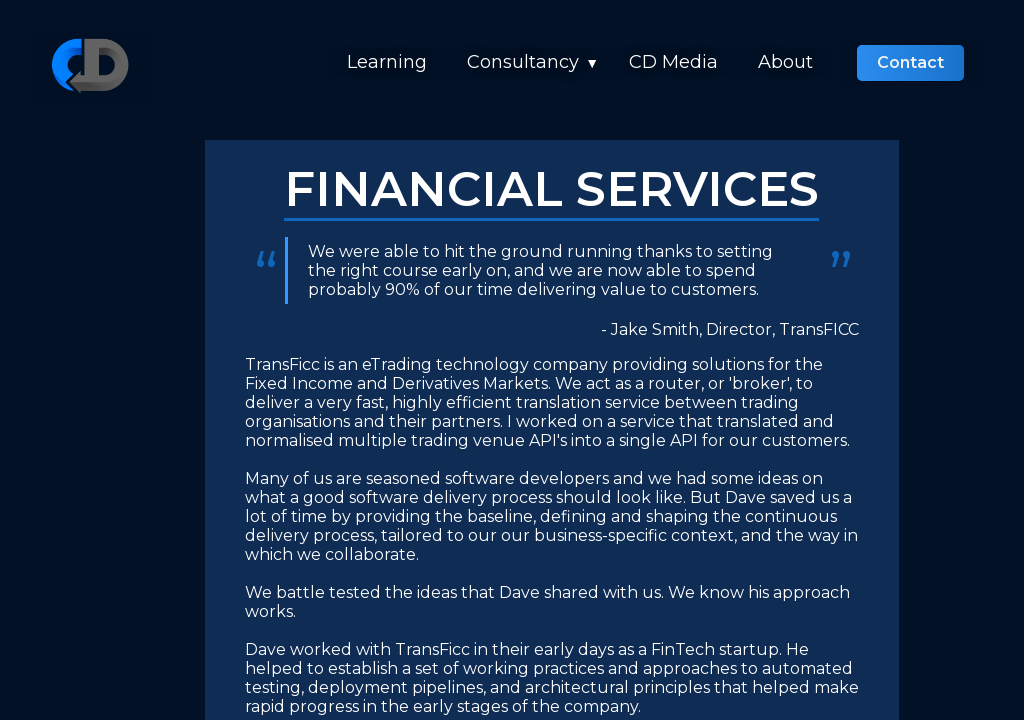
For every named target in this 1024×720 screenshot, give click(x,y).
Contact (910, 62)
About (785, 62)
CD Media (673, 62)
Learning (387, 62)
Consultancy (523, 62)
